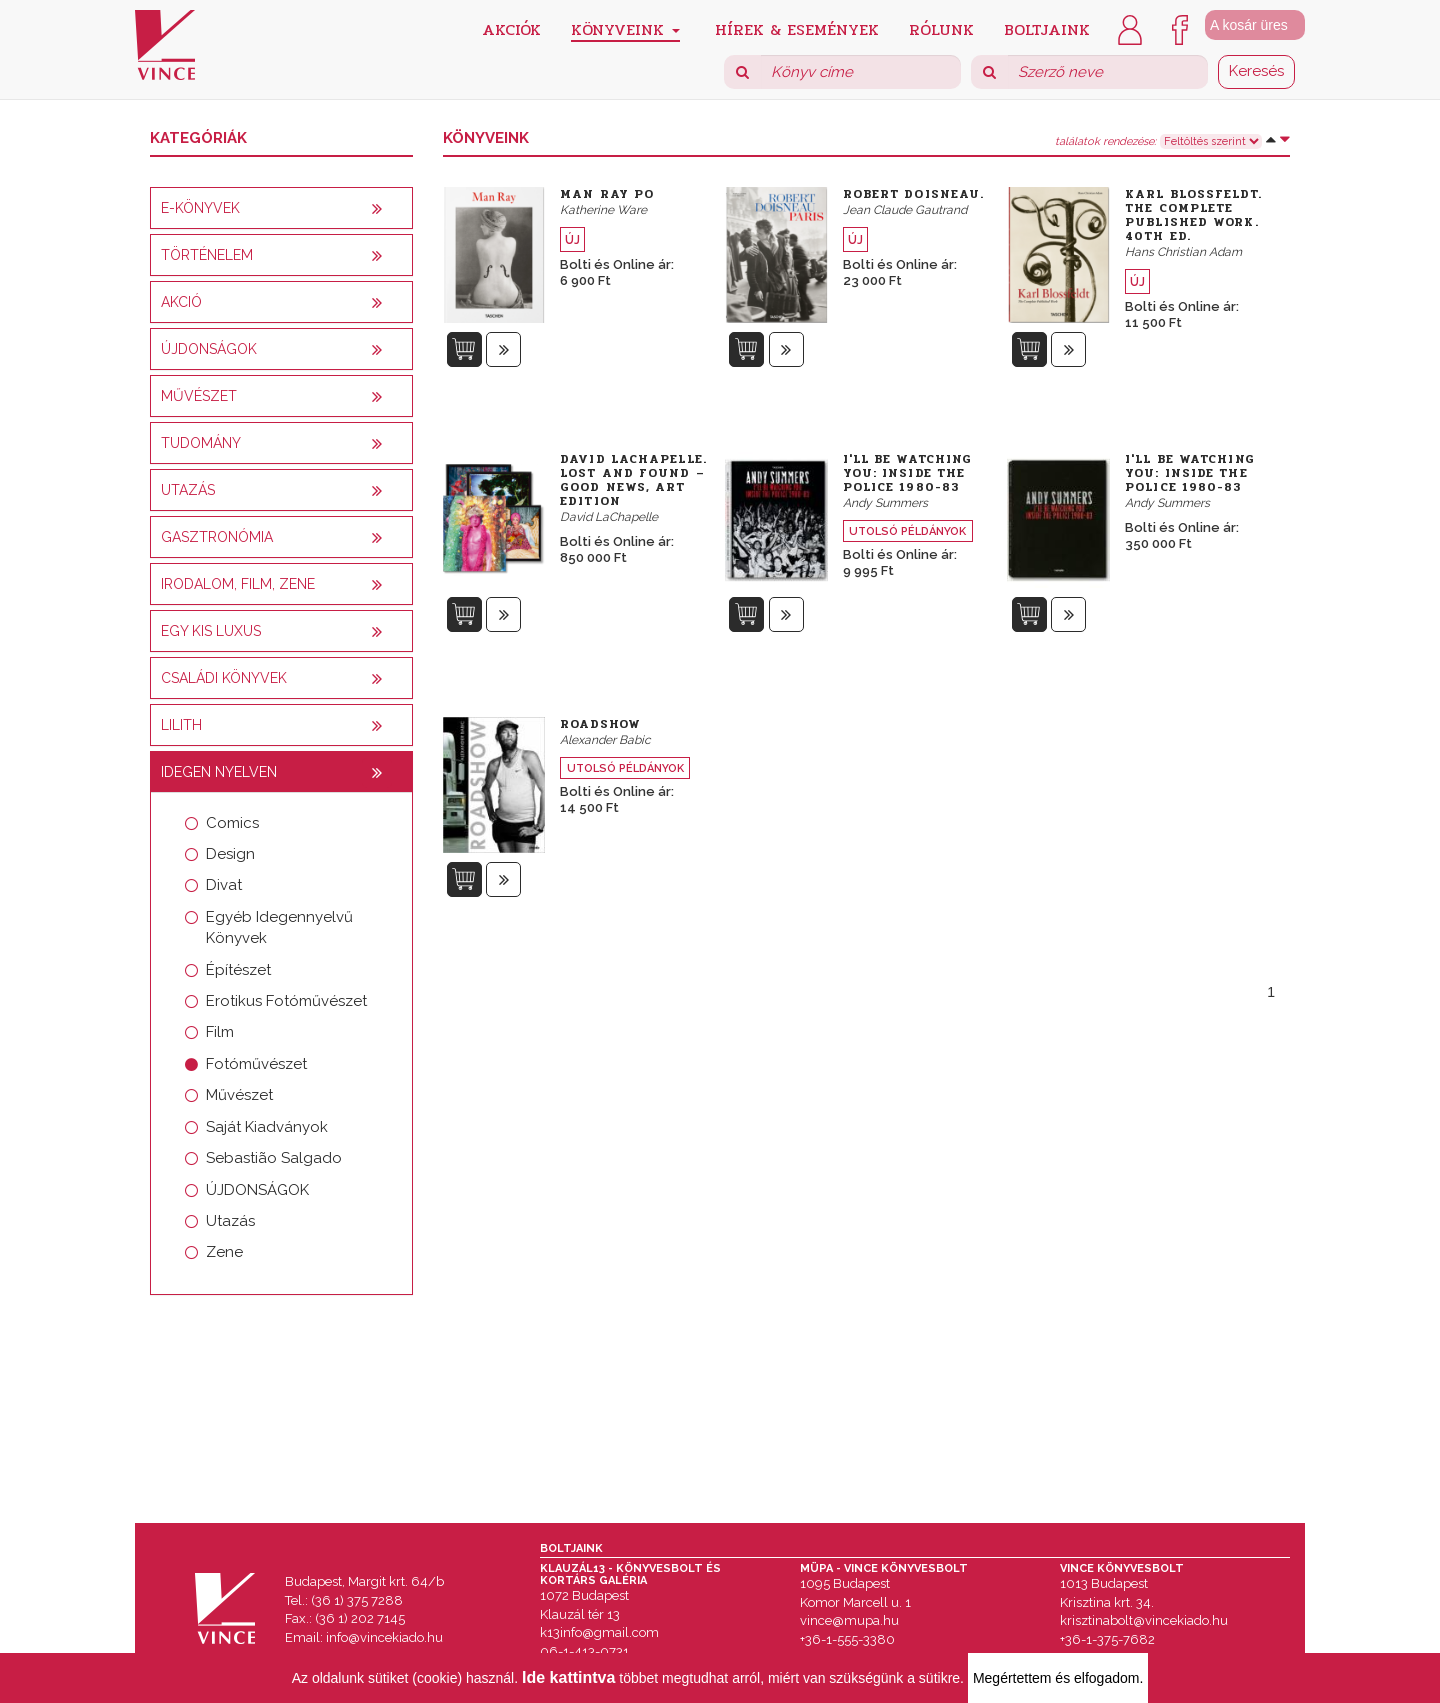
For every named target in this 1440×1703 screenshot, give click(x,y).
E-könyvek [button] (200, 208)
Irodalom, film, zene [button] (238, 584)
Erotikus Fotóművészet (286, 1001)
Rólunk (941, 28)
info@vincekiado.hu (384, 1637)
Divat (224, 885)
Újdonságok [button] (209, 349)
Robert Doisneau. (914, 194)
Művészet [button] (199, 396)
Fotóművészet (256, 1064)
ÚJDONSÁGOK (257, 1190)
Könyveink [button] (625, 29)
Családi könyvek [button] (224, 678)
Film (220, 1032)
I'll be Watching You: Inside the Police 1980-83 (908, 473)
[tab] (281, 208)
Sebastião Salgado (274, 1158)
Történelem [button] (207, 255)
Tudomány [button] (201, 443)
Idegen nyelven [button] (219, 772)
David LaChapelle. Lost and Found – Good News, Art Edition (633, 480)
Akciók (511, 28)
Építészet (238, 970)
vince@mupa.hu (849, 1620)
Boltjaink (1047, 28)
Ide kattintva (568, 1677)
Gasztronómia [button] (217, 537)
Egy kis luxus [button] (211, 631)
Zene (224, 1252)
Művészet (239, 1095)
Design (230, 854)
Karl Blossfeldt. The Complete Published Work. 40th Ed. (1193, 215)
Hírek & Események (797, 28)
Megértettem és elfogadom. (1058, 1678)
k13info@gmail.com (599, 1632)
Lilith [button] (181, 725)
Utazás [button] (188, 490)
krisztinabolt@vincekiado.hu (1144, 1620)
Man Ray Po (607, 194)
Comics (232, 823)
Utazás (230, 1221)
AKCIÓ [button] (181, 302)
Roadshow (600, 724)
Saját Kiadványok (267, 1127)
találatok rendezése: (1105, 142)
